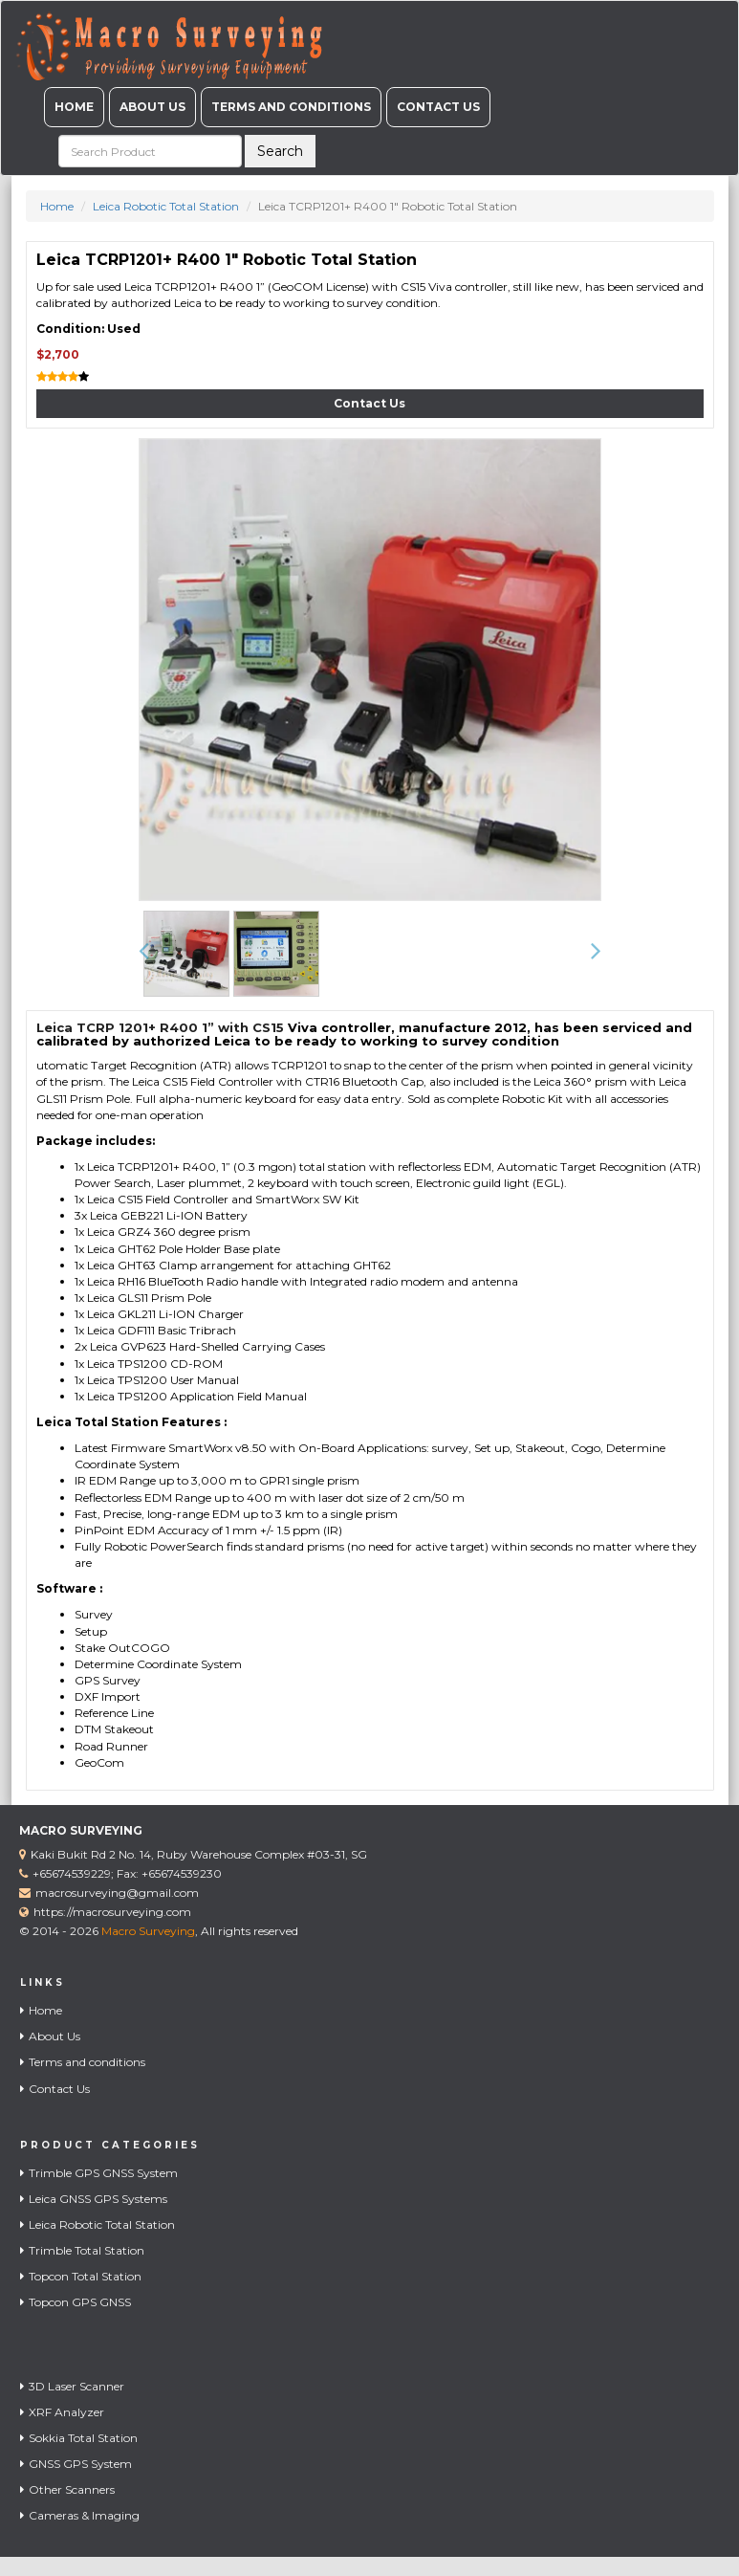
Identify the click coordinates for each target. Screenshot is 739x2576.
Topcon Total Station (80, 2276)
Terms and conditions (291, 106)
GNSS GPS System (76, 2463)
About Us (152, 106)
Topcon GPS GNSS (75, 2302)
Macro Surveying (148, 1931)
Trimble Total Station (82, 2250)
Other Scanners (67, 2489)
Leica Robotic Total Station (166, 206)
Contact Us (438, 106)
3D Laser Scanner (72, 2386)
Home (74, 106)
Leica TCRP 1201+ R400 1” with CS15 (160, 1027)
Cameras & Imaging (80, 2515)
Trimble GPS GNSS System (99, 2173)
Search (280, 151)
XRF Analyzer (62, 2412)
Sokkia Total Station (79, 2438)
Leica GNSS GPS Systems (93, 2198)
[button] (144, 951)
